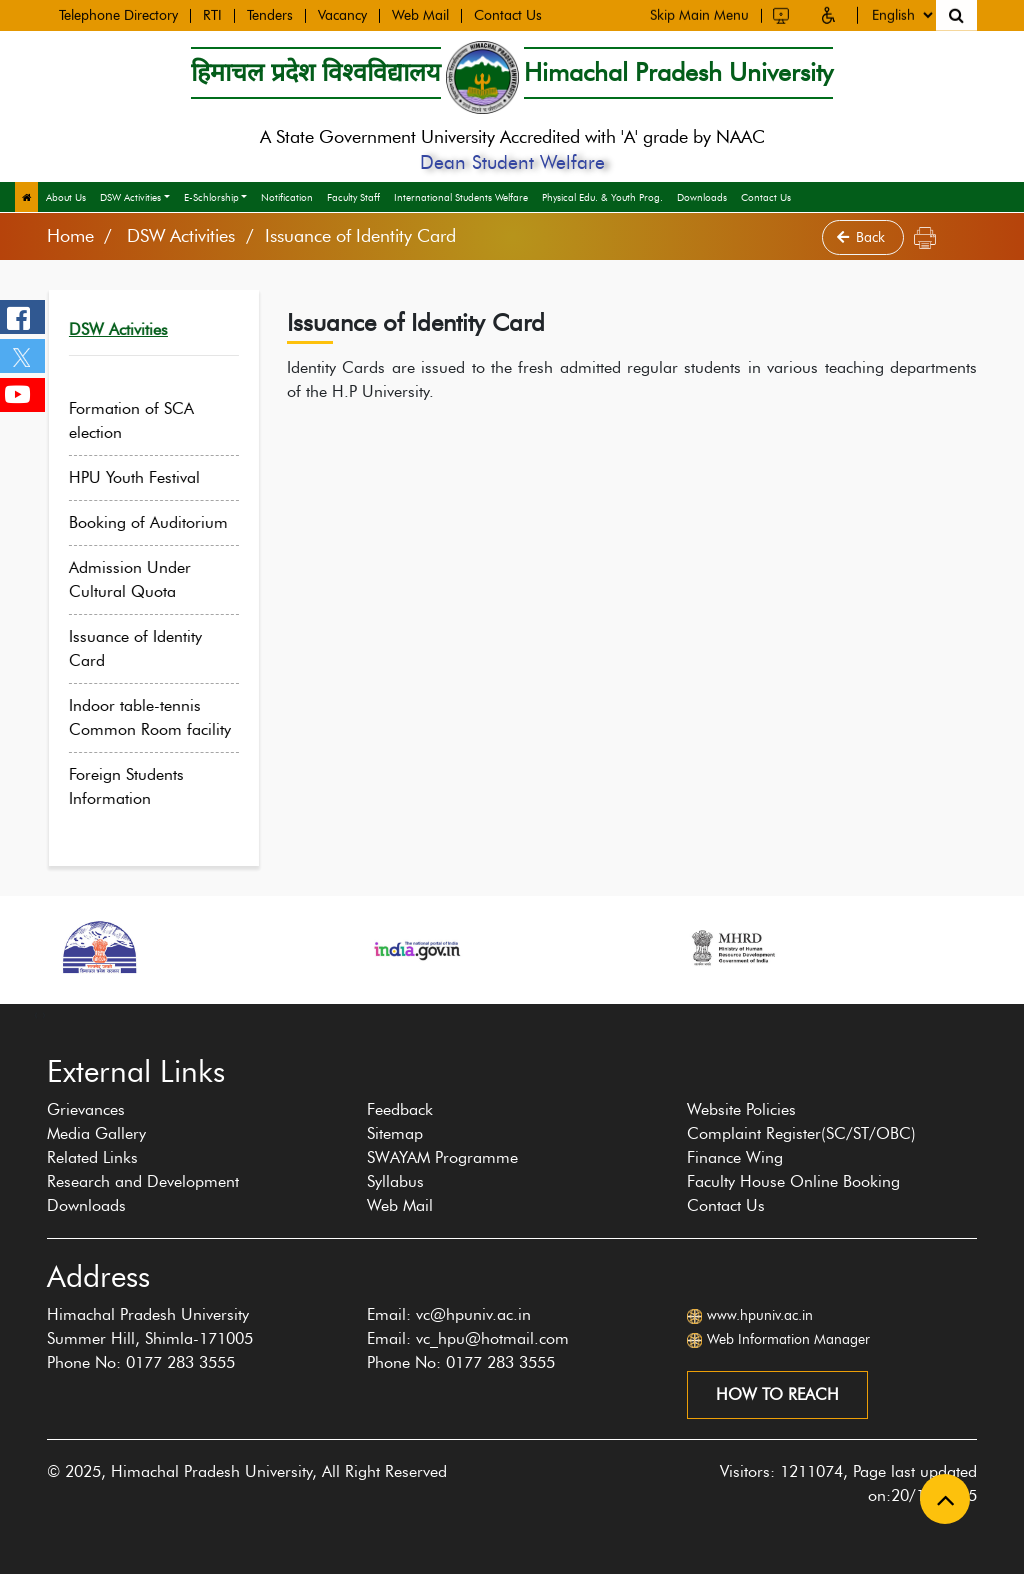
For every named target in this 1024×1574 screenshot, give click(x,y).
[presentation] (36, 1014)
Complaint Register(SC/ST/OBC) (801, 1133)
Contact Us (508, 15)
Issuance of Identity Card (147, 648)
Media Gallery (96, 1133)
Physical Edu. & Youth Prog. (602, 197)
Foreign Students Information (138, 786)
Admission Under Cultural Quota (142, 579)
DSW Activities (130, 197)
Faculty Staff (353, 197)
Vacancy (342, 15)
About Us (66, 197)
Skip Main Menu (699, 14)
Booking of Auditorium (160, 522)
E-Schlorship (211, 197)
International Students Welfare (461, 197)
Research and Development (143, 1181)
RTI (212, 15)
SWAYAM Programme (442, 1157)
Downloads (702, 197)
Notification (287, 197)
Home (70, 236)
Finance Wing (735, 1157)
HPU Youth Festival (146, 477)
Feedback (400, 1109)
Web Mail (420, 15)
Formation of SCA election (143, 420)
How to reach (777, 1394)
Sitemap (395, 1133)
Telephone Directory (118, 15)
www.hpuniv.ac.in (760, 1315)
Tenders (270, 15)
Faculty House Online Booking (793, 1181)
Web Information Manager (788, 1339)
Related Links (92, 1157)
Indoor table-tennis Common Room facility (162, 717)
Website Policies (741, 1109)
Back (863, 237)
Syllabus (395, 1181)
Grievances (86, 1109)
